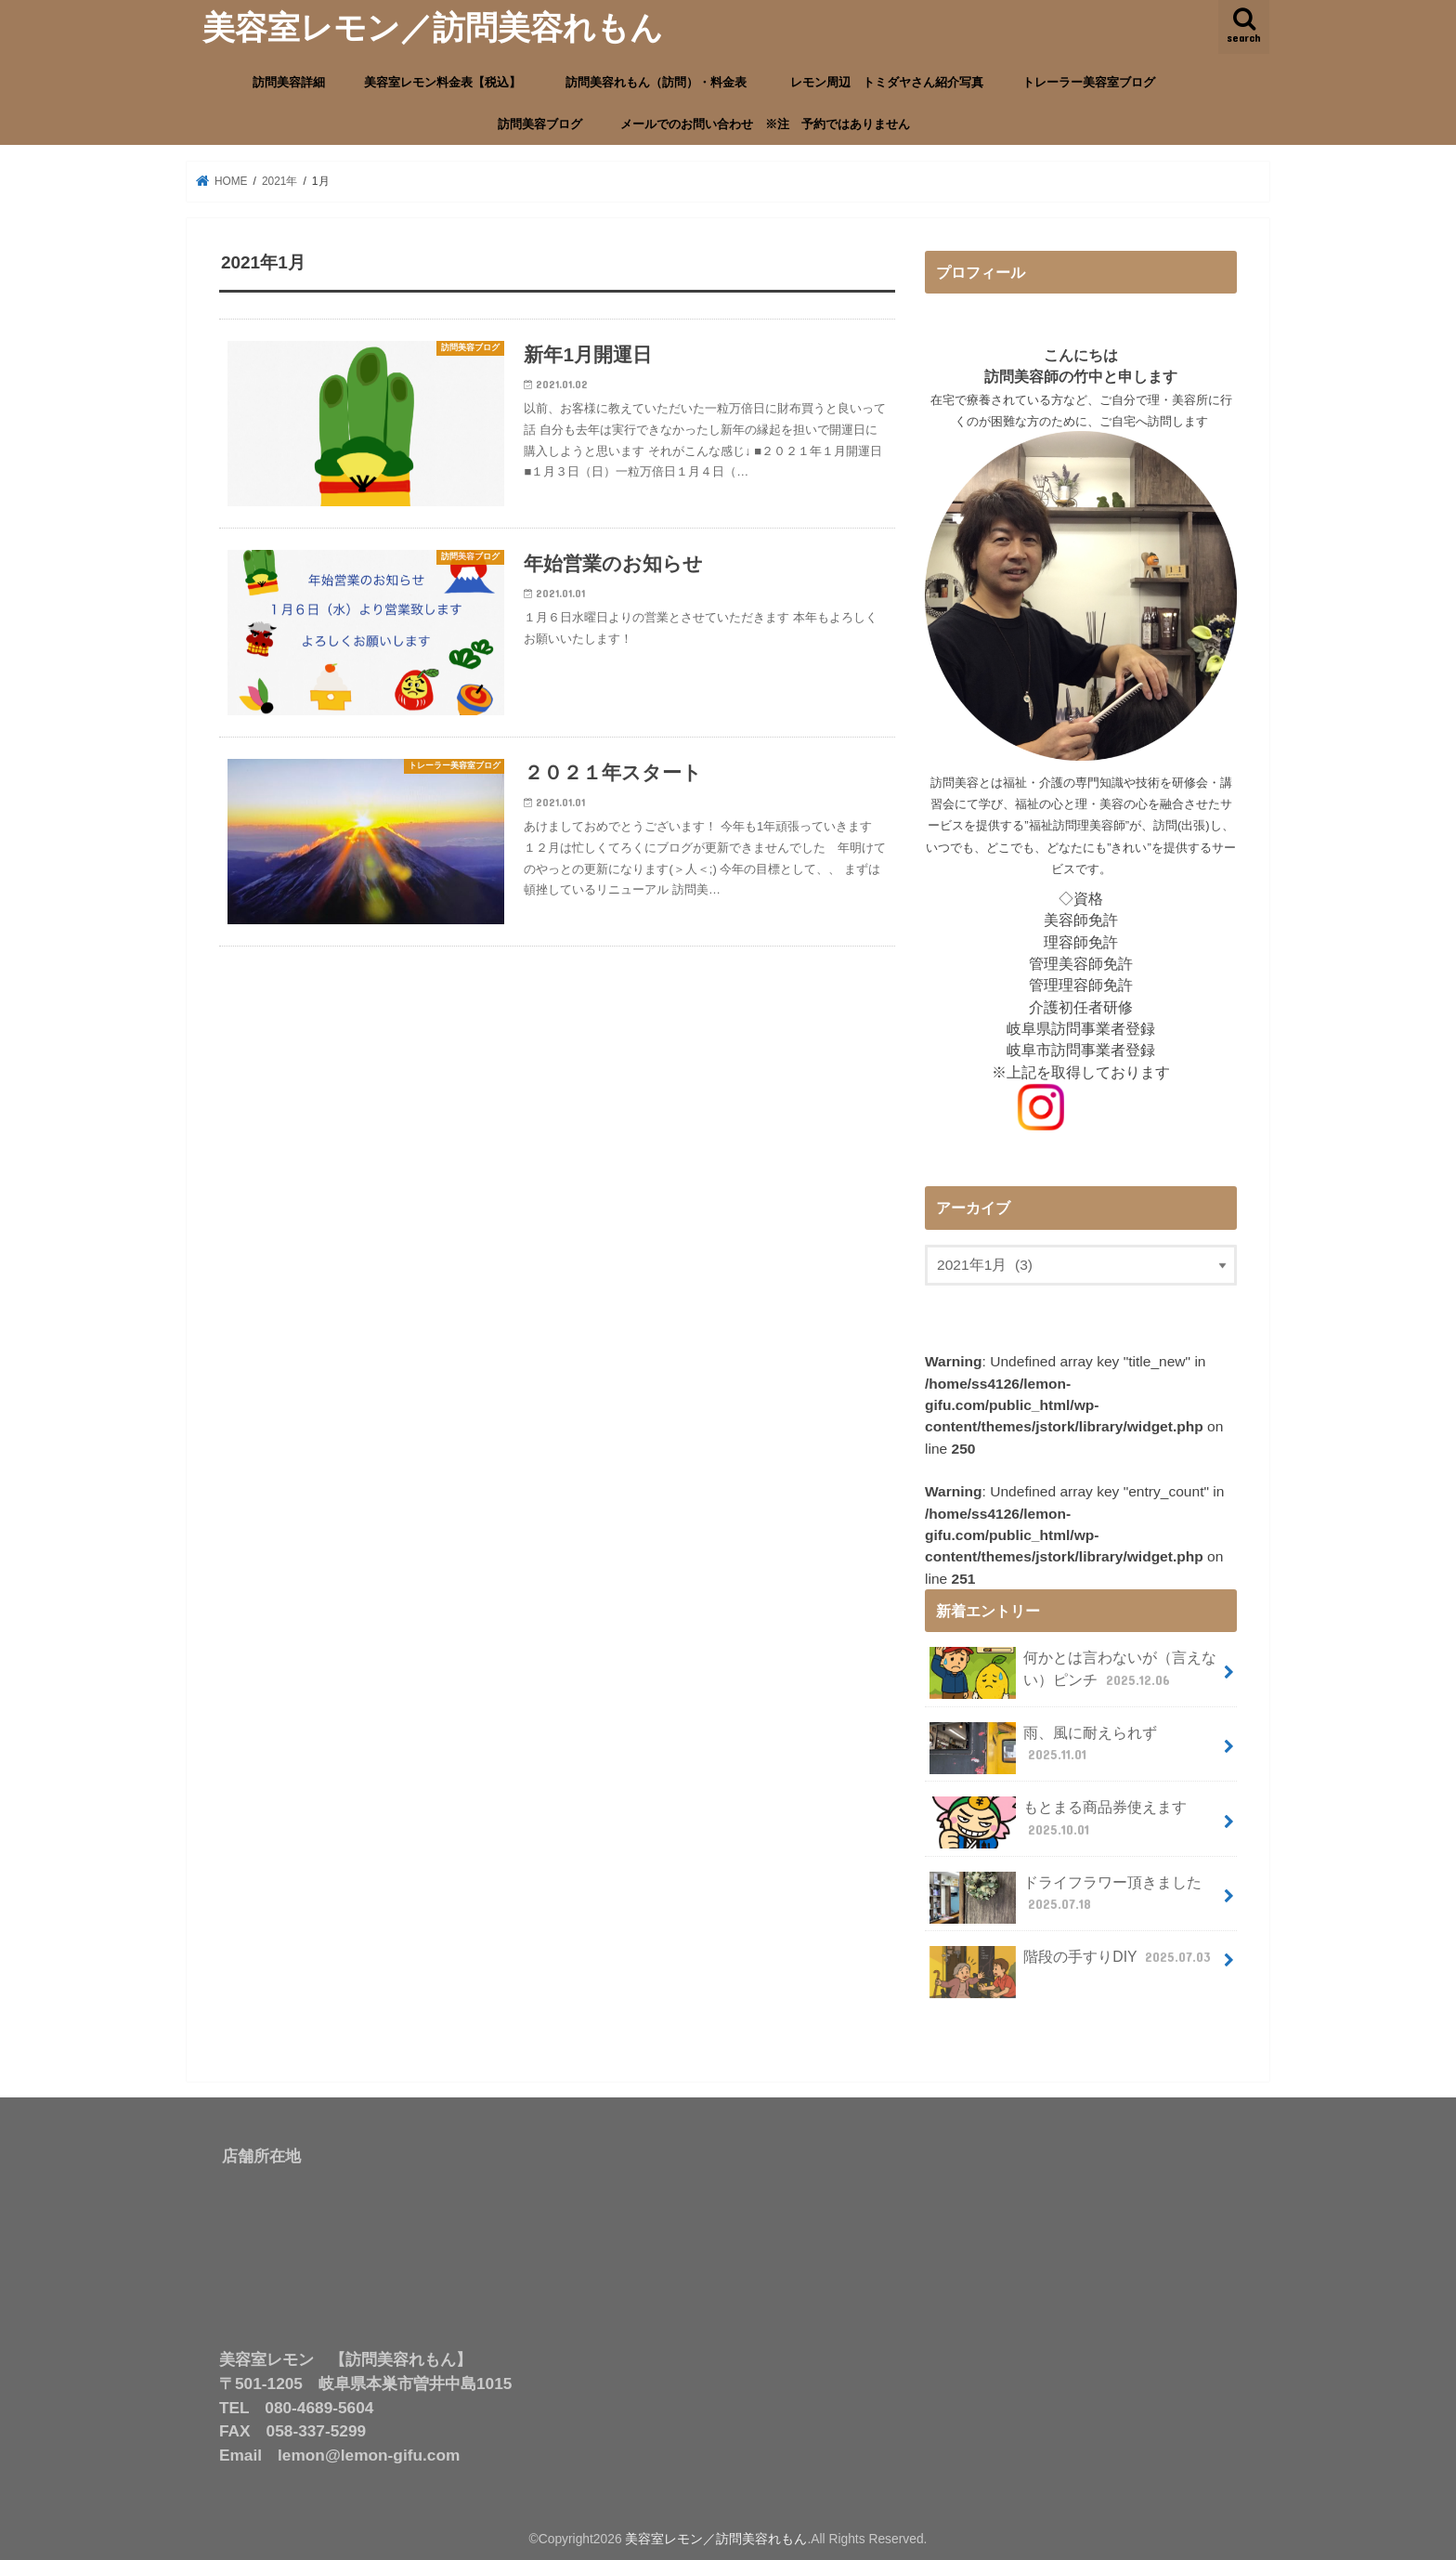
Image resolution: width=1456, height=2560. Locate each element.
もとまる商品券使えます (1059, 1821)
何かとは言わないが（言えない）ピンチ (1073, 1672)
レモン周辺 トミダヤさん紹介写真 (886, 82)
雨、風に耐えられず (1044, 1746)
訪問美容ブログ (540, 124)
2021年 (281, 181)
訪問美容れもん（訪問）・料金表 (662, 82)
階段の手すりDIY (1072, 1962)
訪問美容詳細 (289, 82)
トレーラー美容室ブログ (1088, 82)
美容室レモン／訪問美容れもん (432, 26)
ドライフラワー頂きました (1066, 1896)
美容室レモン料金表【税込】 (442, 82)
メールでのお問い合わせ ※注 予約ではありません (765, 124)
